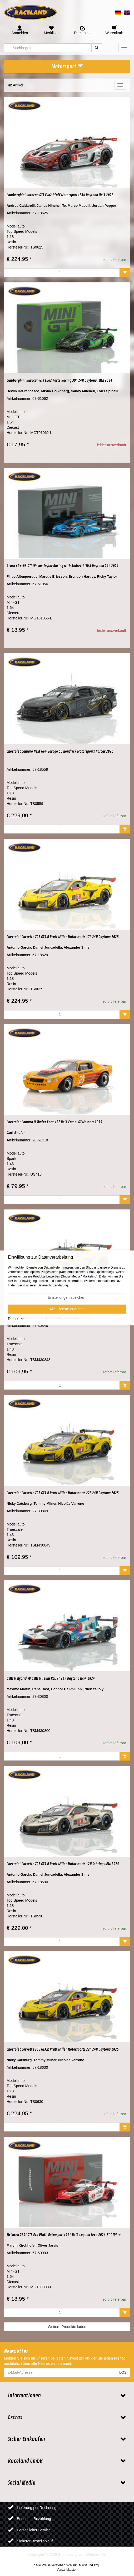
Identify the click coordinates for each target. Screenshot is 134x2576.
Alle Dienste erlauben (67, 1309)
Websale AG (95, 2554)
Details (16, 1319)
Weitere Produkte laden (67, 2327)
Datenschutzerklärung (52, 1285)
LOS (123, 2372)
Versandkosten (67, 2570)
